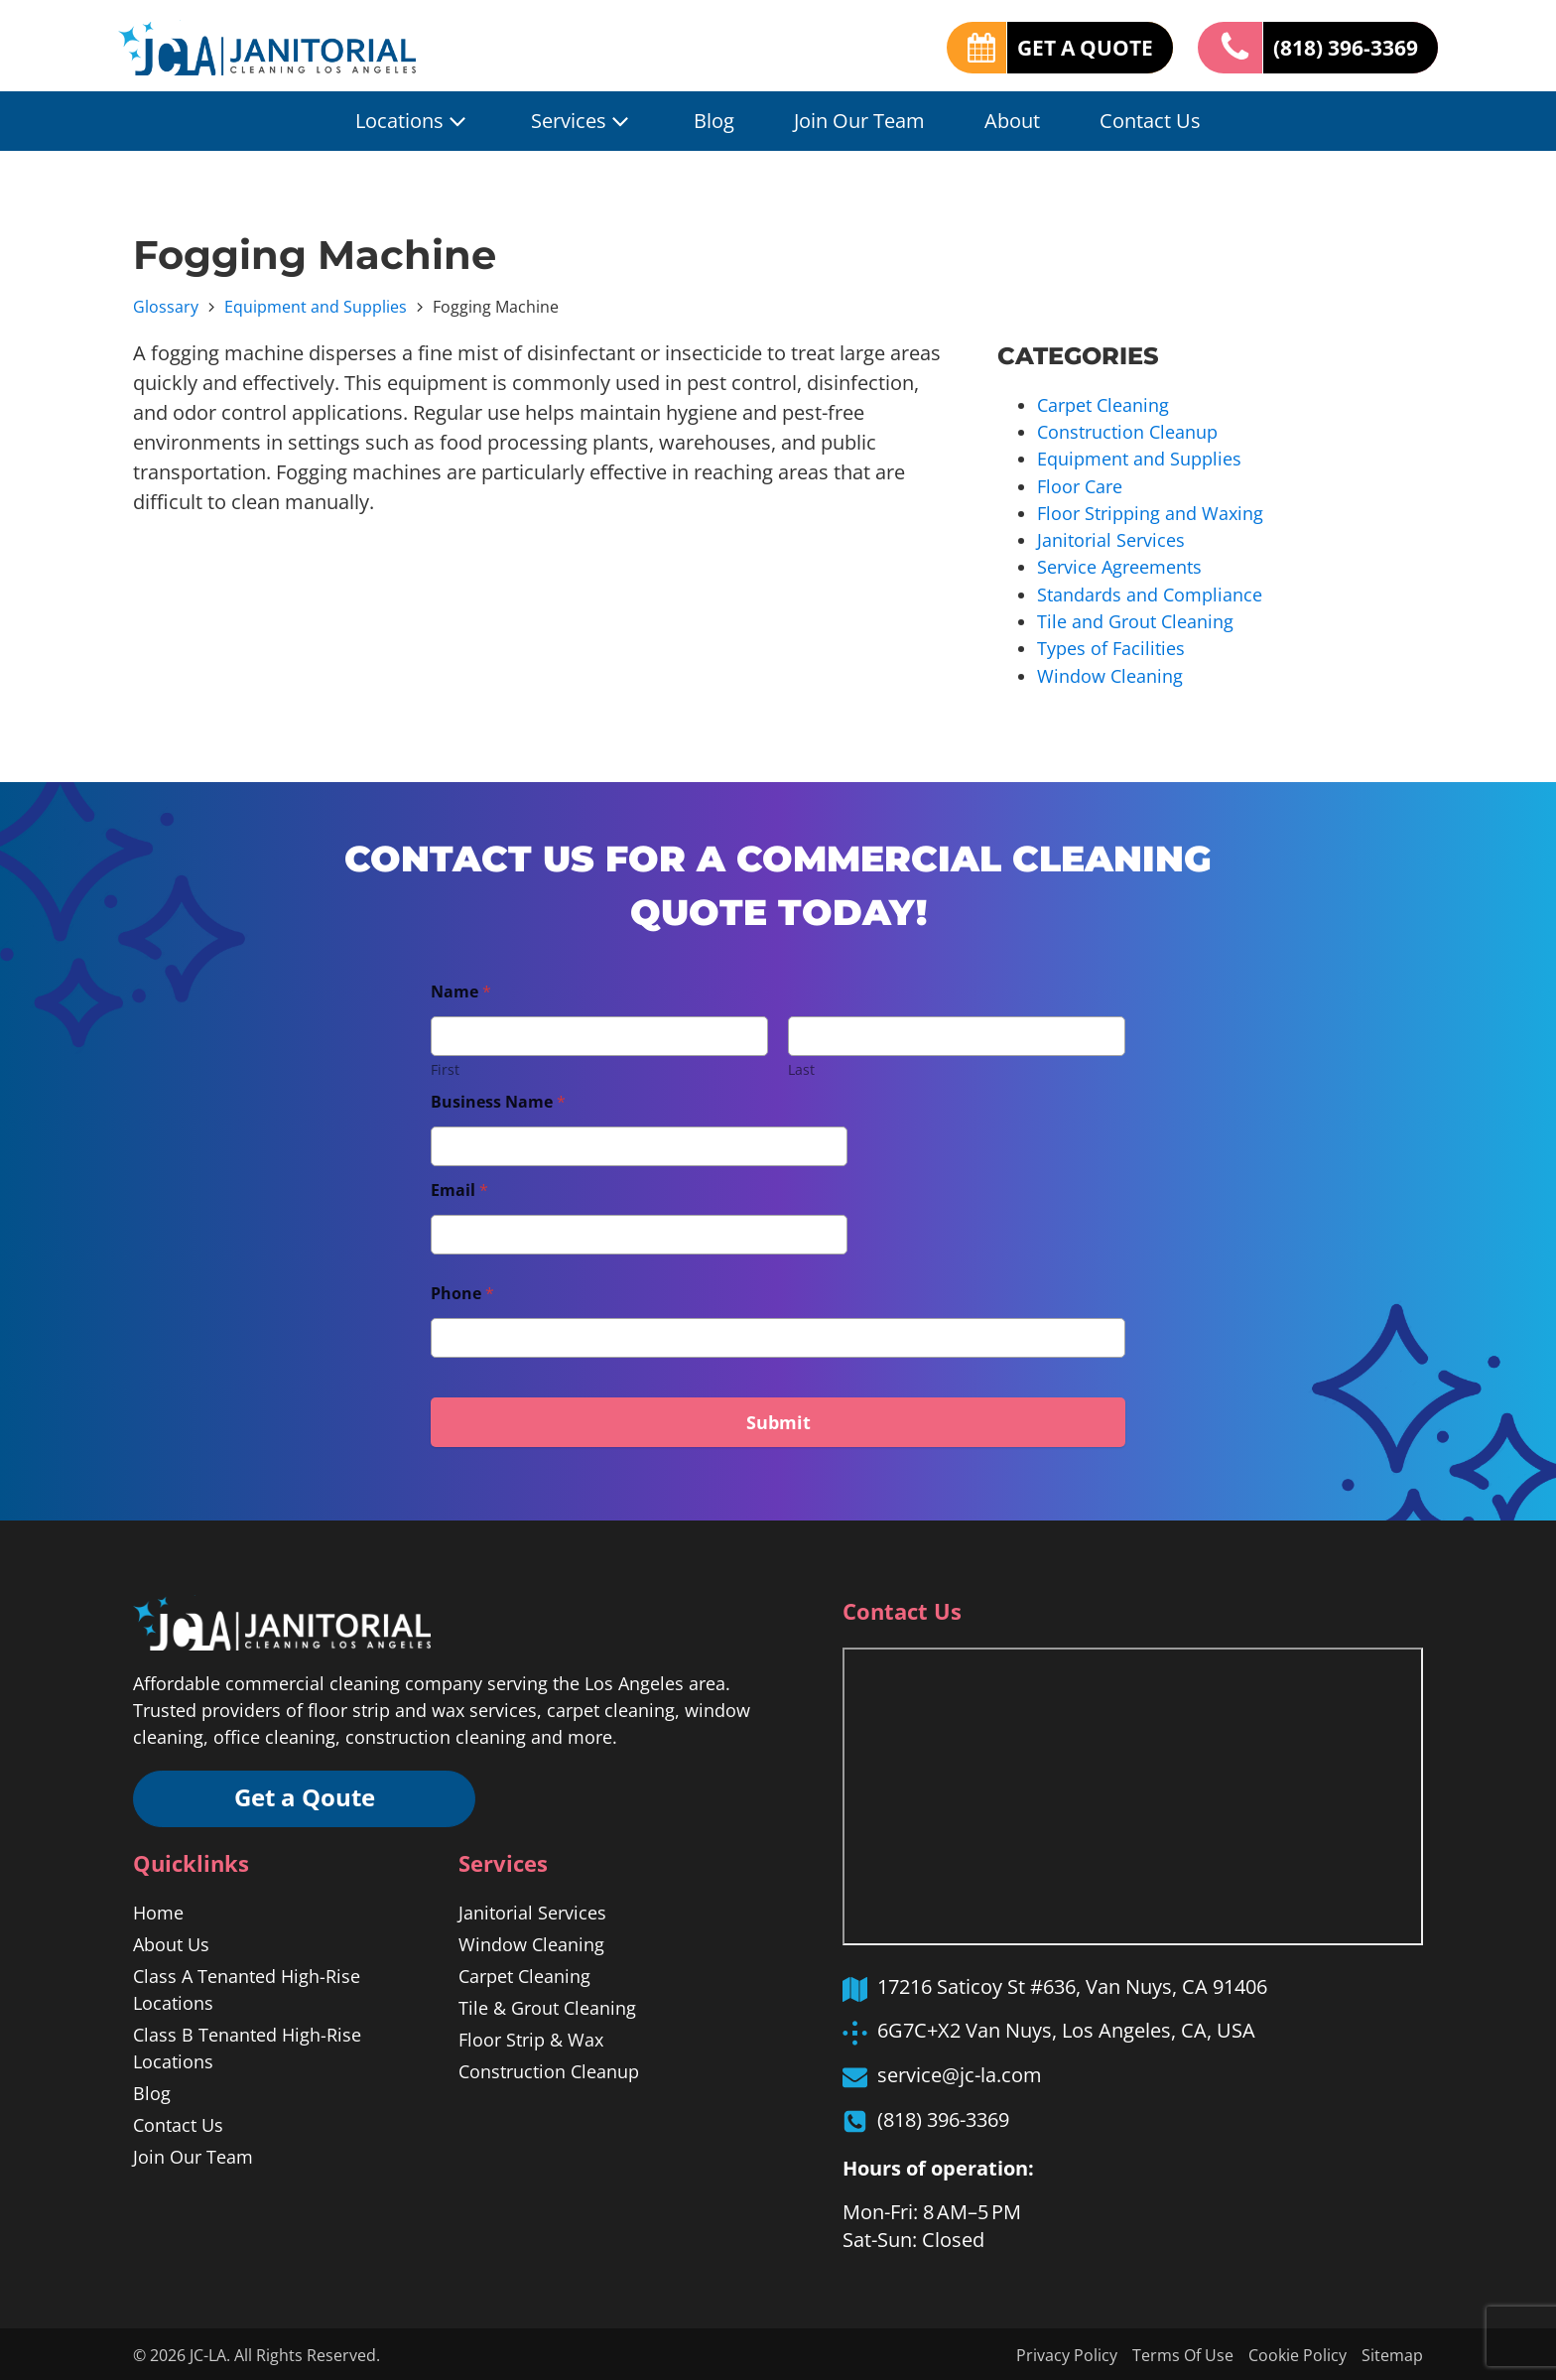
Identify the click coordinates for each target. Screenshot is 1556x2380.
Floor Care (1079, 485)
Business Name (498, 1099)
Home (158, 1910)
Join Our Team (859, 120)
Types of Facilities (1111, 646)
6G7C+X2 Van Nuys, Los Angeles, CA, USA (1066, 2027)
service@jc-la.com (959, 2071)
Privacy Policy (1066, 2353)
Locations (413, 121)
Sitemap (1392, 2353)
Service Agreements (1119, 566)
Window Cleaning (1110, 673)
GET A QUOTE (1069, 47)
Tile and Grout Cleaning (1135, 619)
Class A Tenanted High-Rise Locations (246, 1987)
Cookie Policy (1297, 2353)
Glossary (165, 307)
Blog (714, 120)
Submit (778, 1419)
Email (459, 1187)
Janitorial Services (1111, 539)
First (445, 1066)
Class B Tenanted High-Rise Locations (247, 2046)
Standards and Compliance (1149, 592)
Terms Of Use (1182, 2353)
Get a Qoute (306, 1796)
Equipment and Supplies (315, 307)
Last (801, 1066)
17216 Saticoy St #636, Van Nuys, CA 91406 (1072, 1983)
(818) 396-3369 (1340, 47)
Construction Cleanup (1127, 432)
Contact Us (1150, 120)
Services (582, 121)
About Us (171, 1942)
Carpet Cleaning (1103, 405)
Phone (462, 1290)
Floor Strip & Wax (530, 2037)
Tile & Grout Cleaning (547, 2006)
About (1012, 120)
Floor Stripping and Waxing (1150, 512)
